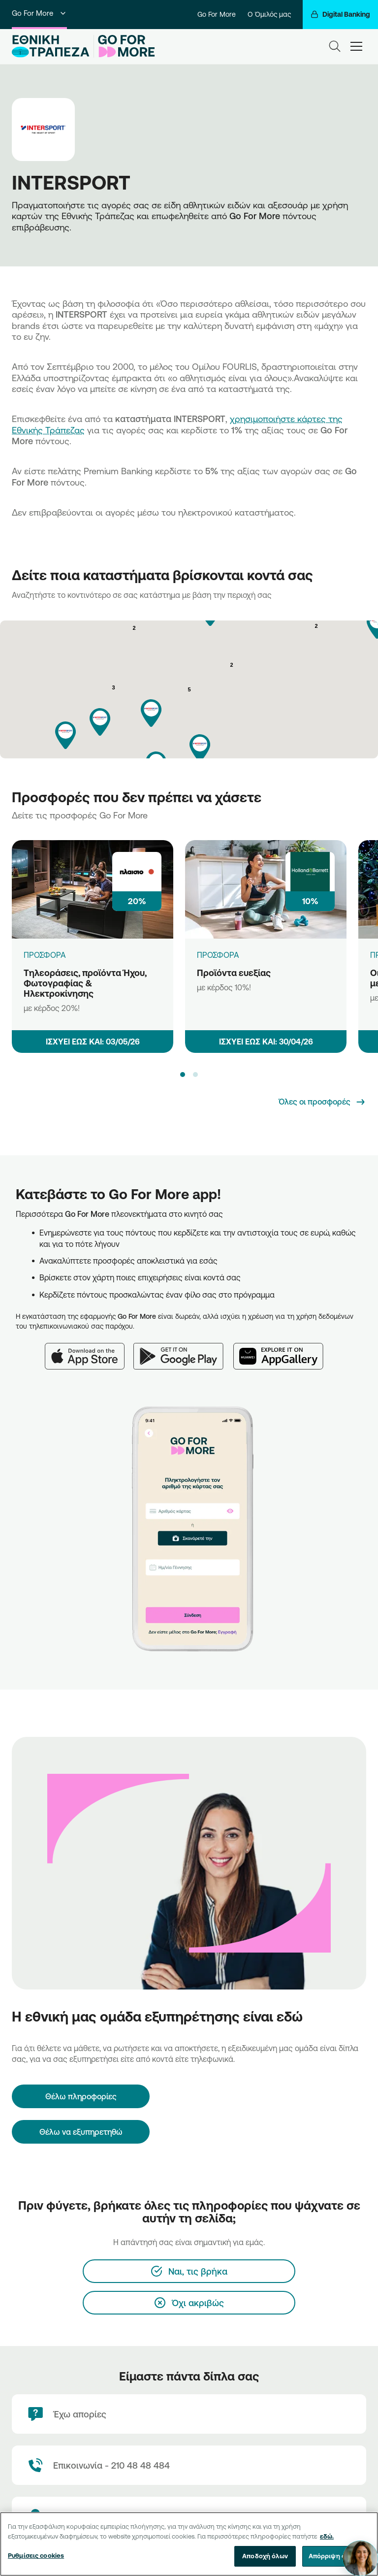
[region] (189, 2544)
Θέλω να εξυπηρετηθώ (81, 2131)
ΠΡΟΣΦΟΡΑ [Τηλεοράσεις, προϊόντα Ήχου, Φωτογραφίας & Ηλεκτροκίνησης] (45, 954)
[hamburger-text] (356, 46)
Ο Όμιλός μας (269, 14)
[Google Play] (183, 1350)
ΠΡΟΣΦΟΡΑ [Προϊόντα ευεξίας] (218, 954)
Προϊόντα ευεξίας (234, 973)
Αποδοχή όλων (265, 2555)
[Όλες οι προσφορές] (322, 1102)
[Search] (335, 46)
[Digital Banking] (340, 14)
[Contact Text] (189, 2465)
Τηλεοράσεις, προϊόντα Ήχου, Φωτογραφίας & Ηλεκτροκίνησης (85, 983)
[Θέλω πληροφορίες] (81, 2096)
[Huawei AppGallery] (283, 1350)
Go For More (39, 13)
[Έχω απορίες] (189, 2414)
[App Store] (89, 1350)
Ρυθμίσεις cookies (36, 2555)
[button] (151, 713)
